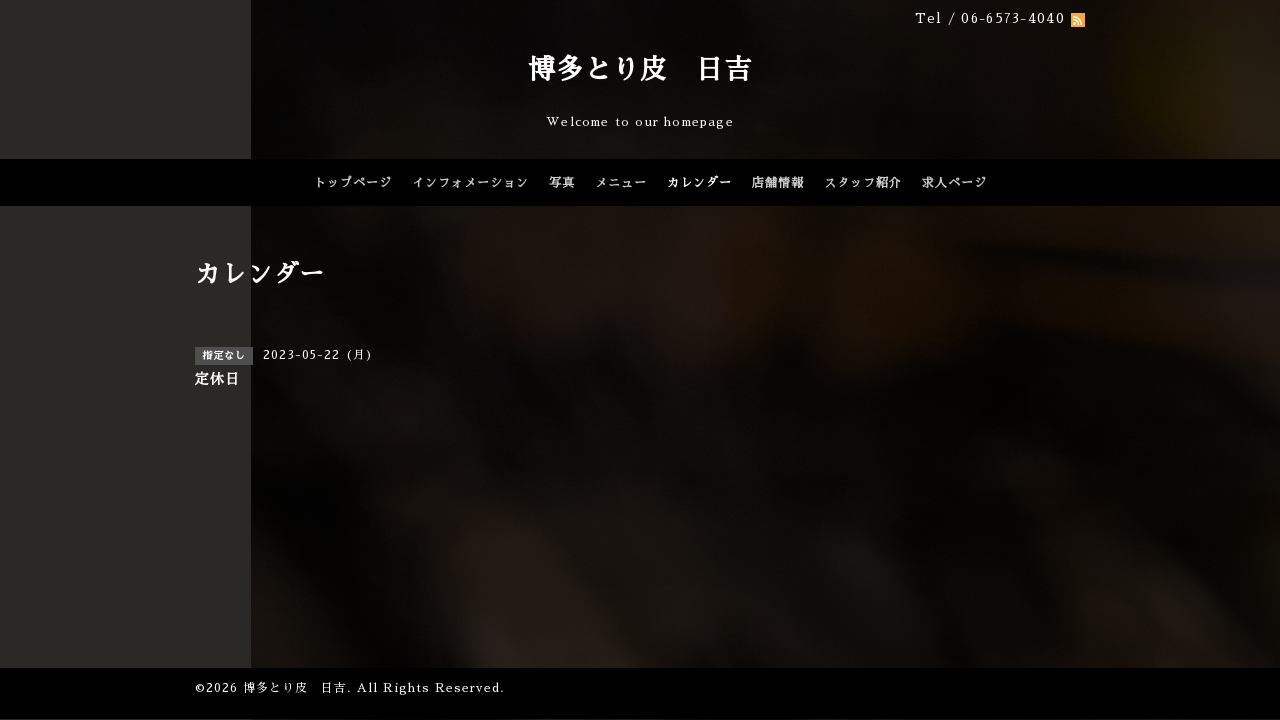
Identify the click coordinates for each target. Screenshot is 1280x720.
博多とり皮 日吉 (640, 69)
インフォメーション (470, 183)
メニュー (621, 183)
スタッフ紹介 (863, 183)
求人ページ (954, 183)
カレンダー (699, 183)
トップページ (353, 183)
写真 (562, 183)
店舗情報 (778, 183)
